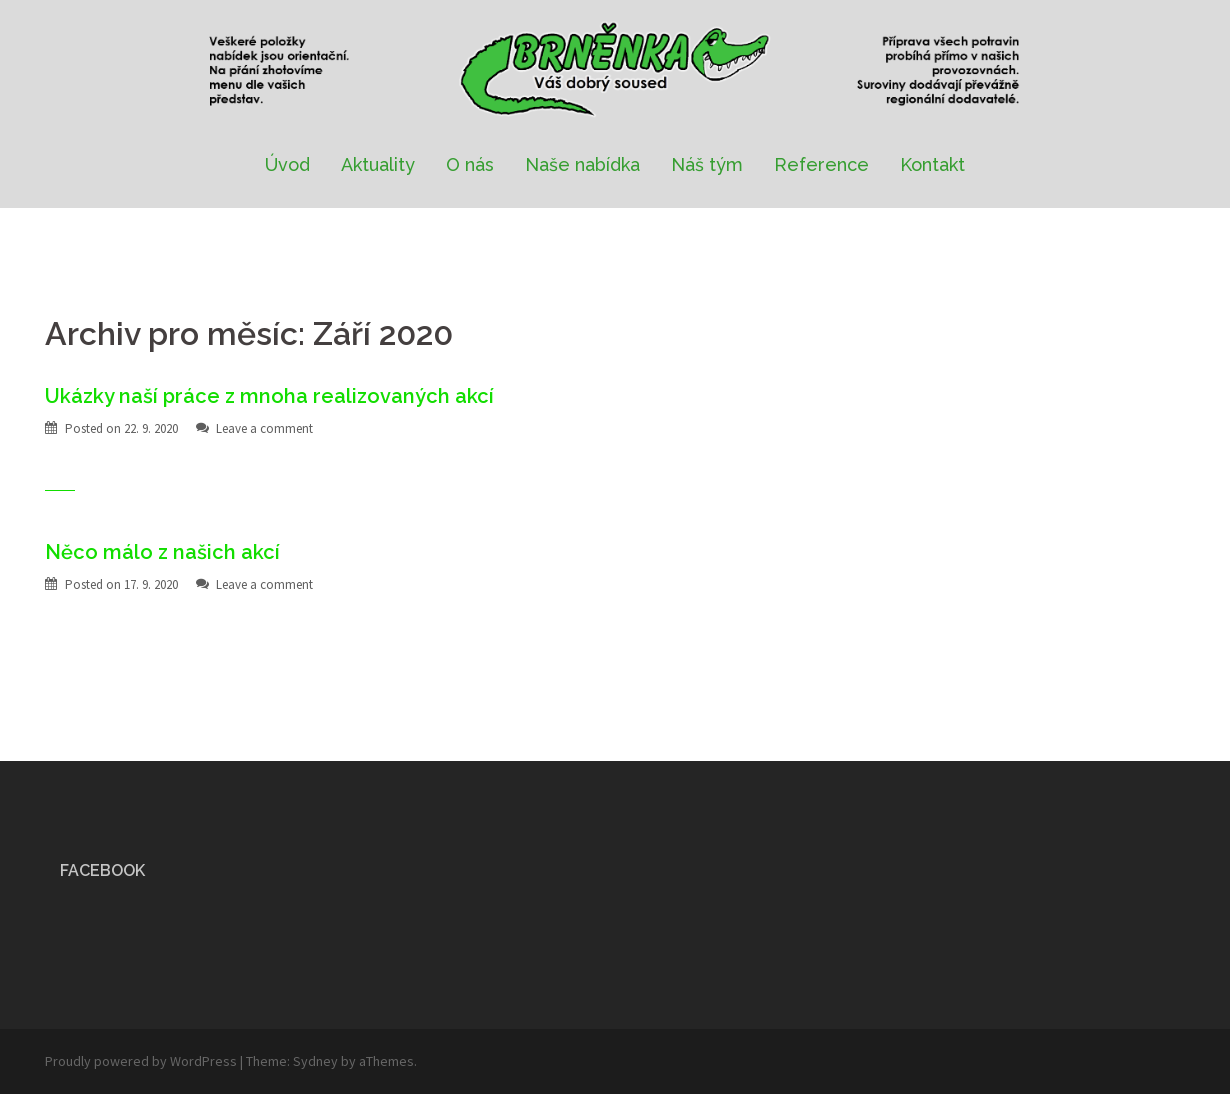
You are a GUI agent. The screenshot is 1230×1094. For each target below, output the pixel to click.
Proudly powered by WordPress (141, 1061)
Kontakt (932, 164)
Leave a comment (264, 428)
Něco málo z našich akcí (162, 552)
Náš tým (707, 164)
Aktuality (378, 164)
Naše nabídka (582, 164)
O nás (470, 164)
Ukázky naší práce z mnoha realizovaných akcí (269, 396)
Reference (821, 164)
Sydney (315, 1061)
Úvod (287, 164)
